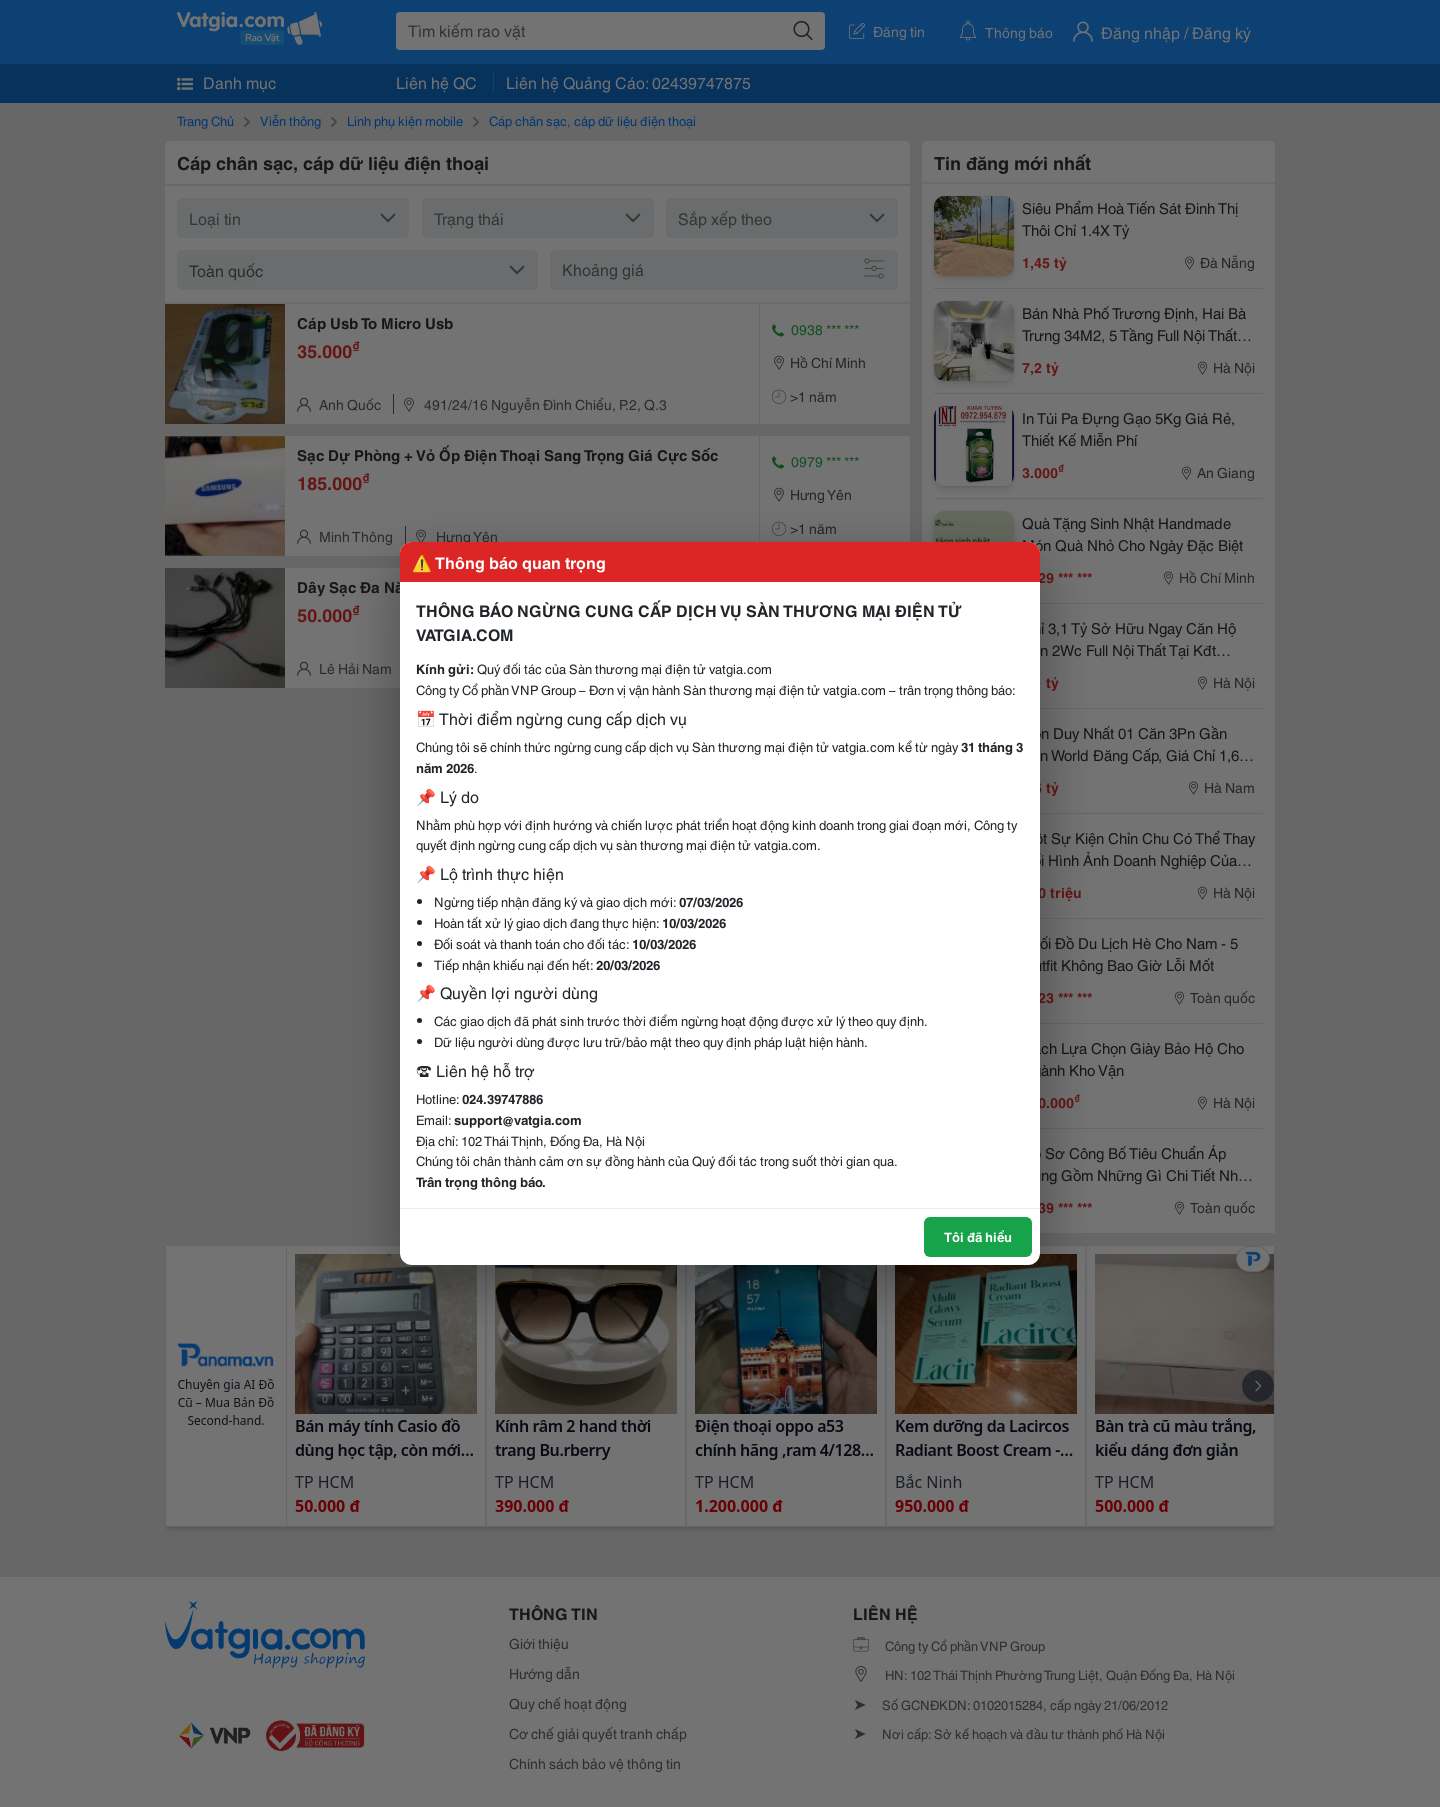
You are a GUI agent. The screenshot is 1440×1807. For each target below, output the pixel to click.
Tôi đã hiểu (978, 1236)
